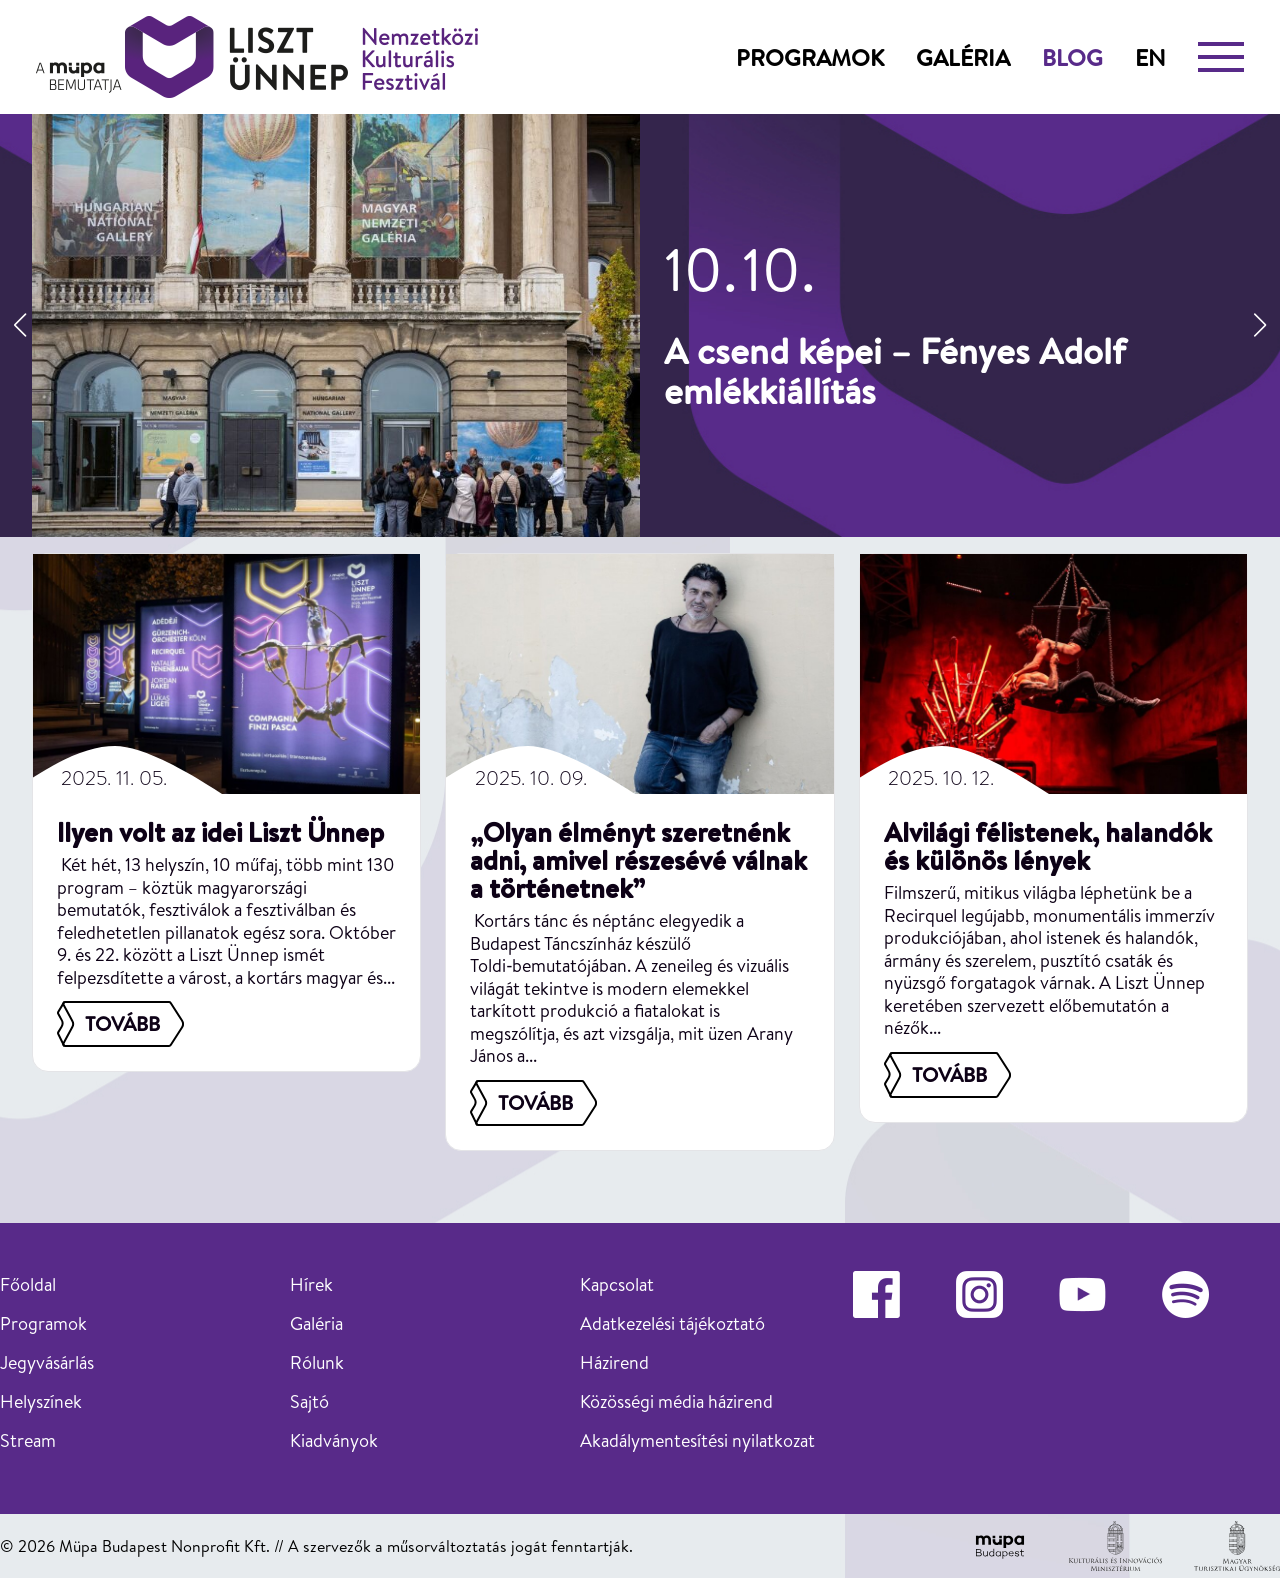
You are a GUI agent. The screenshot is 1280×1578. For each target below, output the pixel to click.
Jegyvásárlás (47, 1362)
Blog (1072, 57)
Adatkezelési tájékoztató (672, 1323)
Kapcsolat (617, 1284)
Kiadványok (334, 1440)
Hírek (311, 1284)
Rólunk (317, 1362)
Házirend (614, 1362)
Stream (28, 1440)
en (1150, 57)
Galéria (963, 57)
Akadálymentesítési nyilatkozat (697, 1440)
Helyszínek (41, 1401)
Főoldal (28, 1284)
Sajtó (309, 1401)
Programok (810, 57)
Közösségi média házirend (676, 1401)
